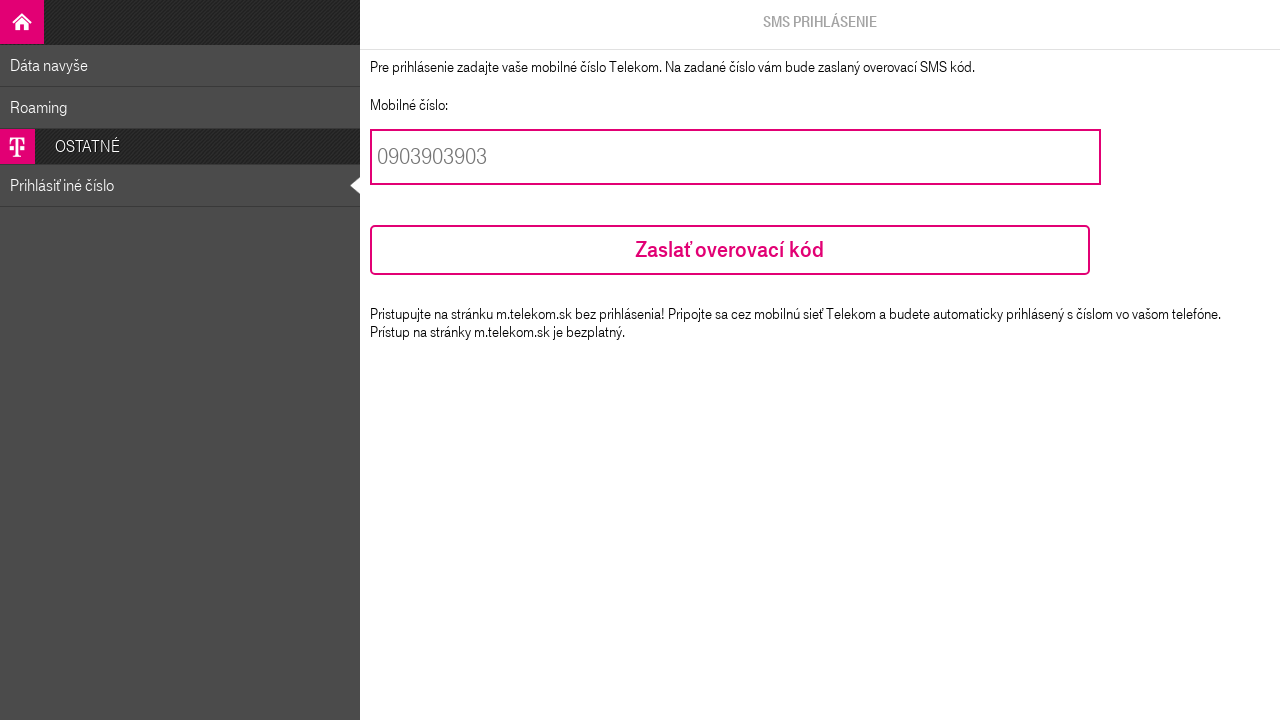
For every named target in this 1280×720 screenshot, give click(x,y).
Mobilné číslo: (409, 105)
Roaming (39, 107)
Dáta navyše (49, 65)
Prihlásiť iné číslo (62, 185)
